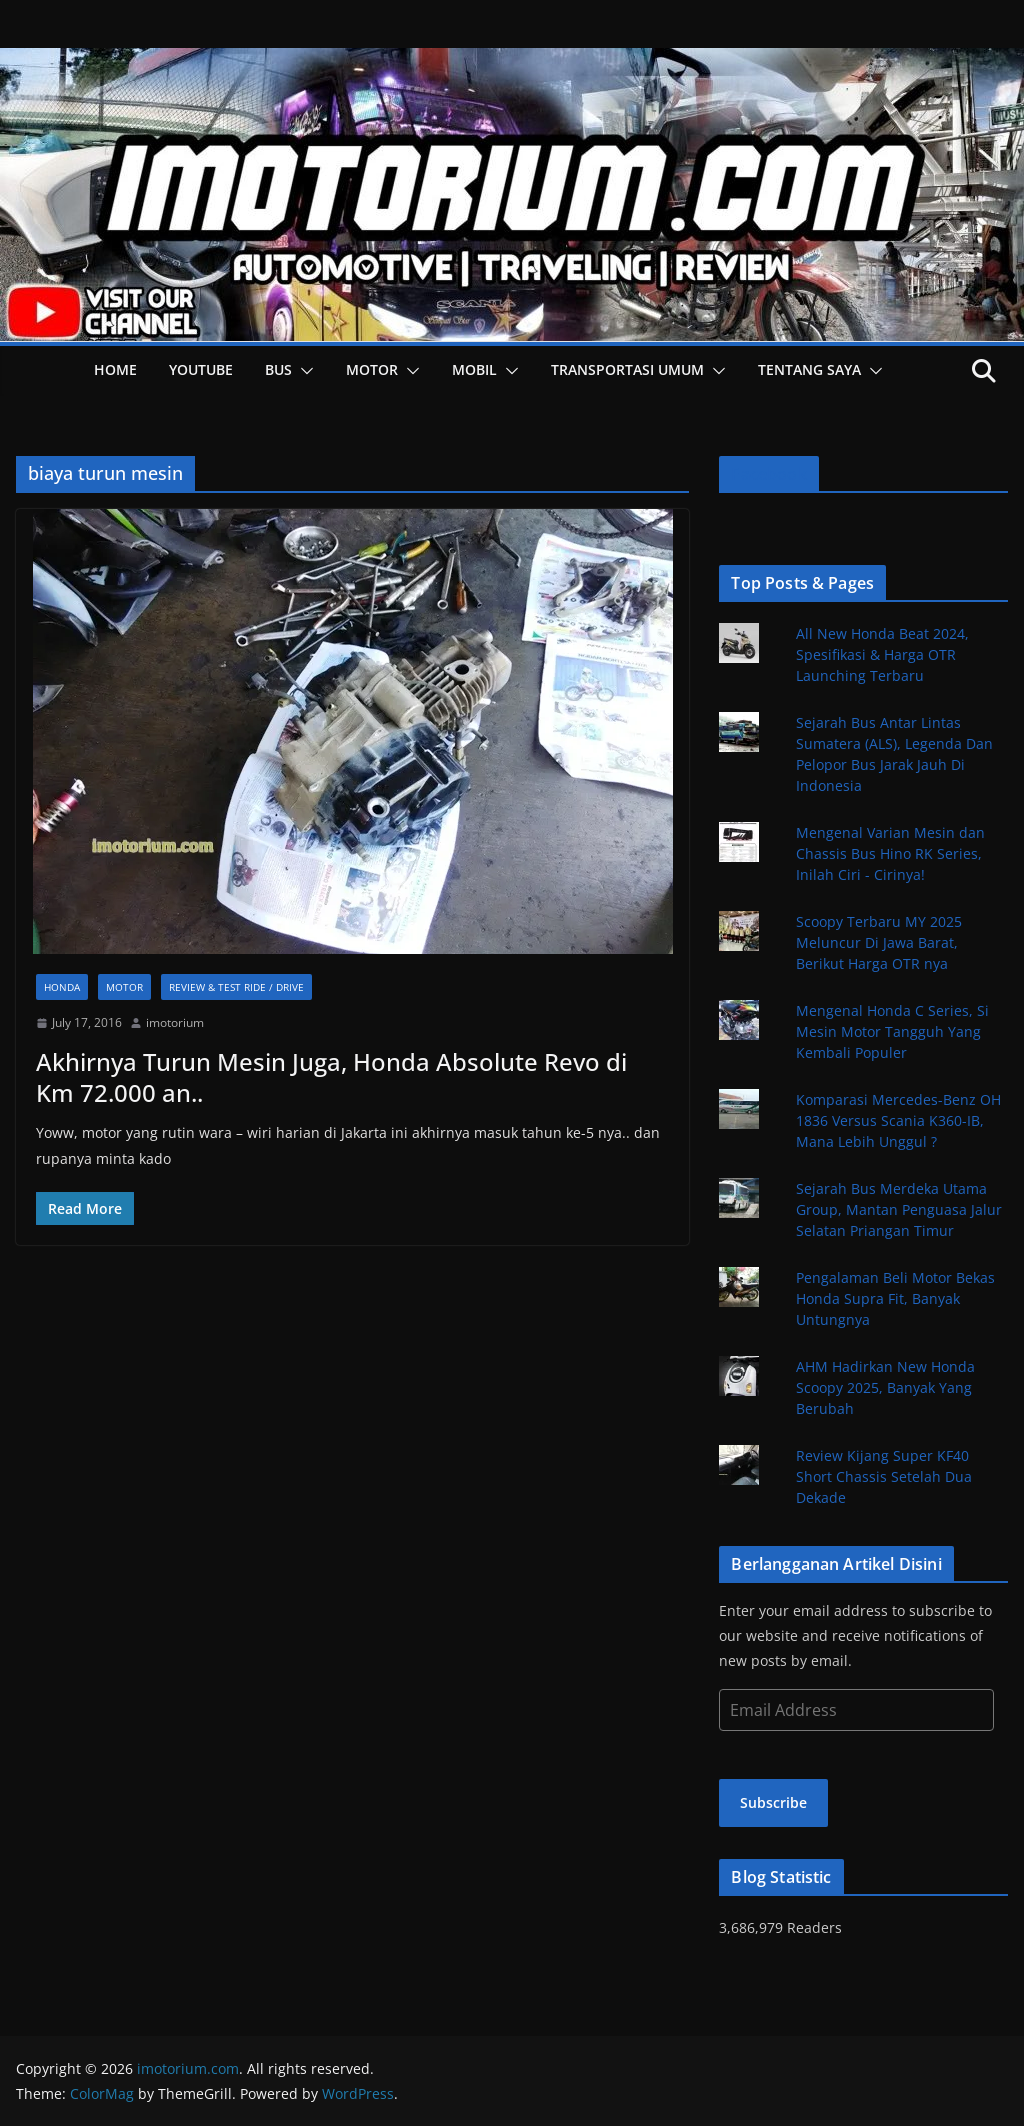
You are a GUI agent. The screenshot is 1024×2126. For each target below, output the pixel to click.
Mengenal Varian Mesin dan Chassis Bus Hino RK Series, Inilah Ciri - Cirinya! (890, 853)
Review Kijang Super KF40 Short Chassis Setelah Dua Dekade (884, 1476)
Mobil (474, 369)
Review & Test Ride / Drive (236, 987)
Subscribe (773, 1802)
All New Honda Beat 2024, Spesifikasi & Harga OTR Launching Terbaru (882, 654)
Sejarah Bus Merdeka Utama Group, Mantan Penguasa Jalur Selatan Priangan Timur (899, 1209)
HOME (115, 369)
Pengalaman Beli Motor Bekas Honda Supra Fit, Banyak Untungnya (895, 1298)
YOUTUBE (201, 369)
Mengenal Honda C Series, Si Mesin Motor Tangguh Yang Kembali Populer (892, 1031)
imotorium (175, 1022)
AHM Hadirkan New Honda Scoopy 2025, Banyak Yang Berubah (885, 1387)
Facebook (768, 474)
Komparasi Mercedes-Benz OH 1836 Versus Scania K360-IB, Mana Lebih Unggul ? (898, 1120)
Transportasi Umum (627, 369)
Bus (278, 369)
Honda (62, 987)
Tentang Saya (809, 369)
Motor (372, 369)
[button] (303, 371)
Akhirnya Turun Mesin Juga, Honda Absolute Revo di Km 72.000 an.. (331, 1077)
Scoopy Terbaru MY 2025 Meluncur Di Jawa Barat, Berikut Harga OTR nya (879, 942)
